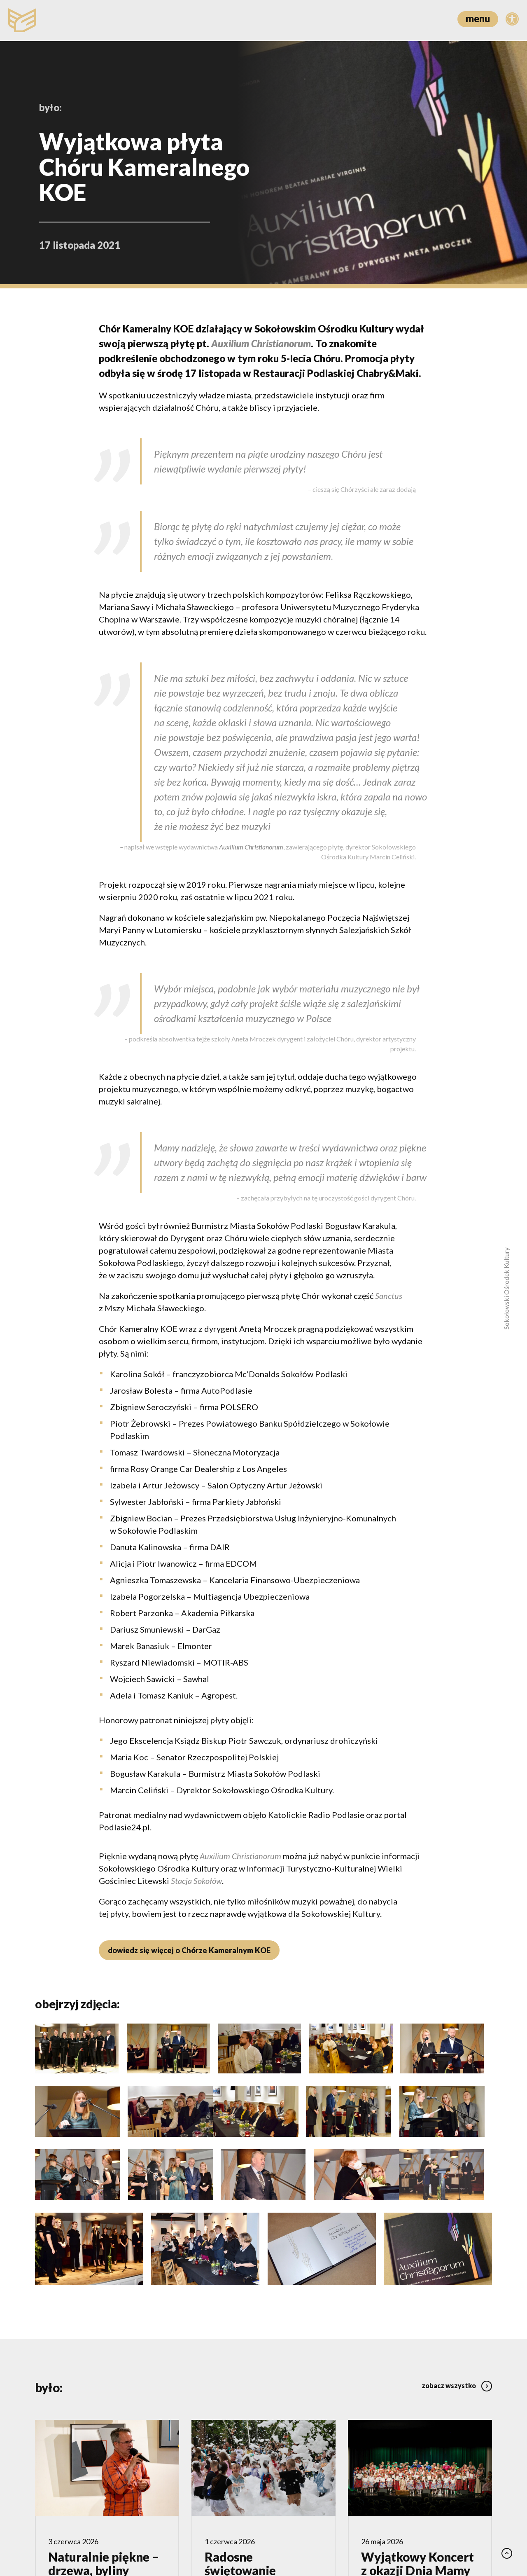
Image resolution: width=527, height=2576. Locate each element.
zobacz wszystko (457, 2274)
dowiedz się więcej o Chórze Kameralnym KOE (187, 1950)
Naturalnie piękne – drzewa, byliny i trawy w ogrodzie (103, 2459)
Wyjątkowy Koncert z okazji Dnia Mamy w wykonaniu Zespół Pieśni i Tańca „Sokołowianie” (418, 2473)
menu (478, 18)
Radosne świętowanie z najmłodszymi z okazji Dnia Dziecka (248, 2473)
